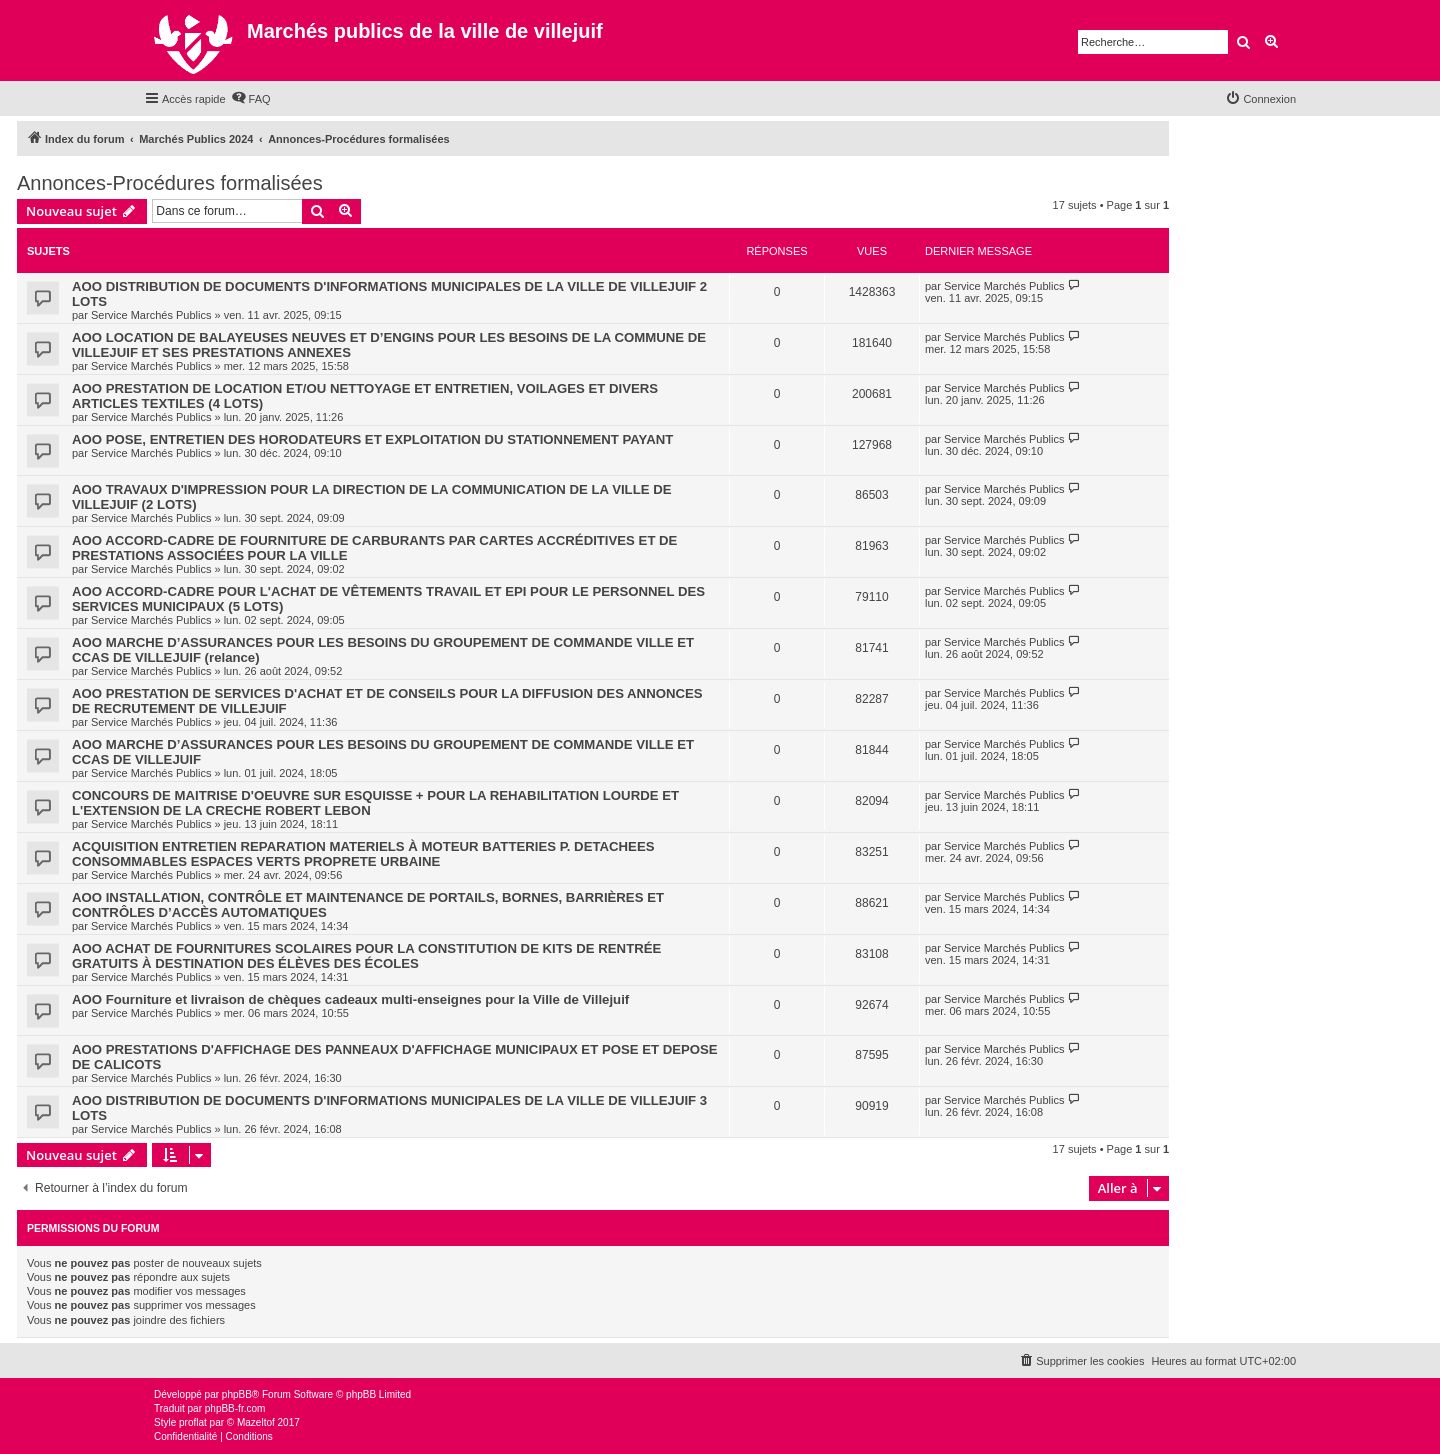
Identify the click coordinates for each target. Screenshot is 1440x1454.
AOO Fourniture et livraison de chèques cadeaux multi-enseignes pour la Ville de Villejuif (350, 999)
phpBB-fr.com (235, 1408)
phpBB (237, 1394)
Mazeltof (256, 1422)
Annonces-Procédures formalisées (170, 183)
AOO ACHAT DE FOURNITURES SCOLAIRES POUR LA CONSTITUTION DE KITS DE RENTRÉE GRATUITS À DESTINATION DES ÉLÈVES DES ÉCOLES (366, 956)
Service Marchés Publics (151, 315)
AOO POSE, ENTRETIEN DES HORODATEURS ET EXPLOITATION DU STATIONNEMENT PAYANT (372, 439)
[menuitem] (251, 99)
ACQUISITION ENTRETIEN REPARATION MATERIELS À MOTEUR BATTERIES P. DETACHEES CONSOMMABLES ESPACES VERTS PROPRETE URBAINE (363, 854)
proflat (193, 1422)
